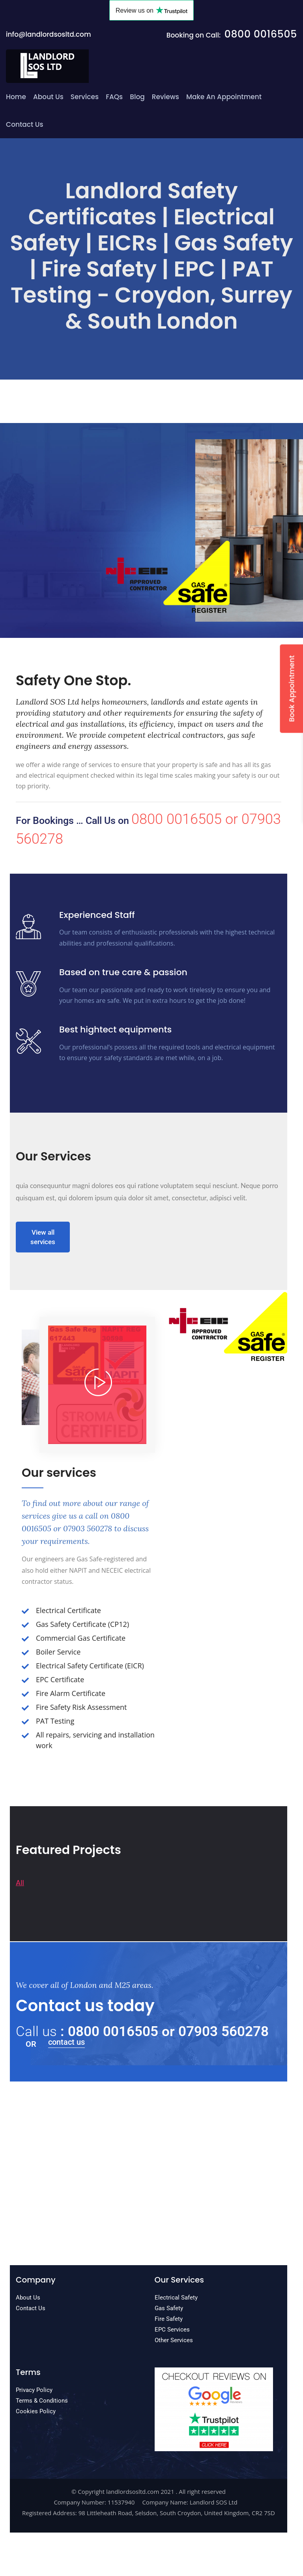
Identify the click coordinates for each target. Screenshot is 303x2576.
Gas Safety (169, 2308)
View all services (42, 1237)
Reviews (165, 97)
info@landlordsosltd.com (48, 34)
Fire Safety (169, 2318)
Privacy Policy (34, 2390)
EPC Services (172, 2329)
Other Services (174, 2340)
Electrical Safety (176, 2297)
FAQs (114, 97)
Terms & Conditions (42, 2400)
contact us (66, 2042)
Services (85, 97)
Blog (137, 97)
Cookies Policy (36, 2411)
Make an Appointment (224, 97)
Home (16, 97)
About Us (48, 97)
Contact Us (24, 124)
